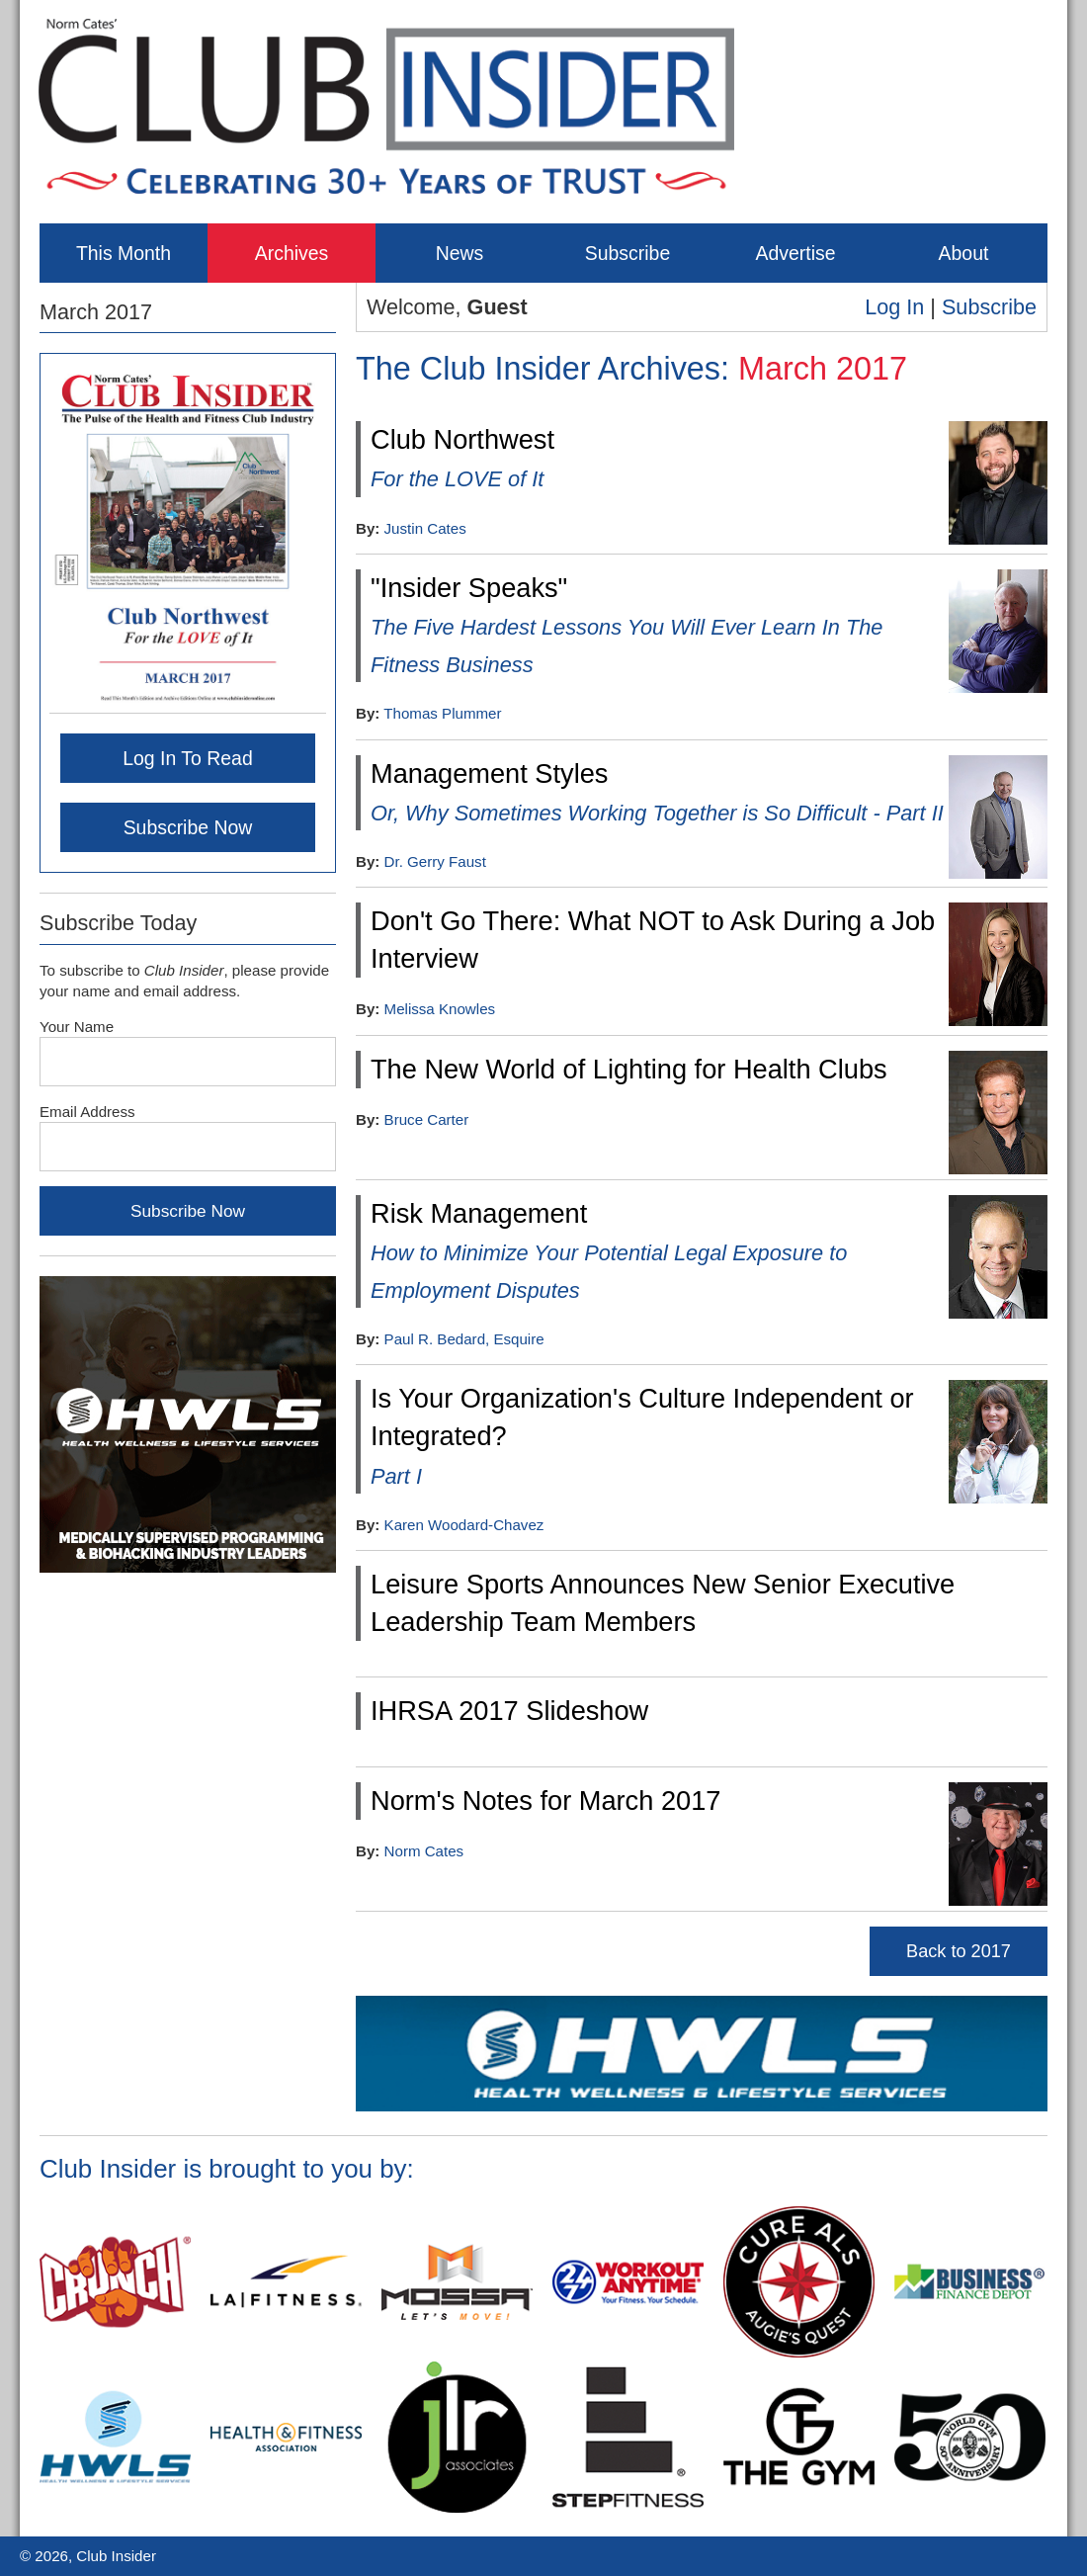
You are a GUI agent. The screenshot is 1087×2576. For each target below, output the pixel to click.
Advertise (795, 253)
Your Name (77, 1026)
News (460, 253)
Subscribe (627, 253)
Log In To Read (188, 758)
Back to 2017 (958, 1951)
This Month (123, 253)
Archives (292, 253)
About (964, 253)
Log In (894, 307)
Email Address (87, 1111)
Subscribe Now (188, 827)
